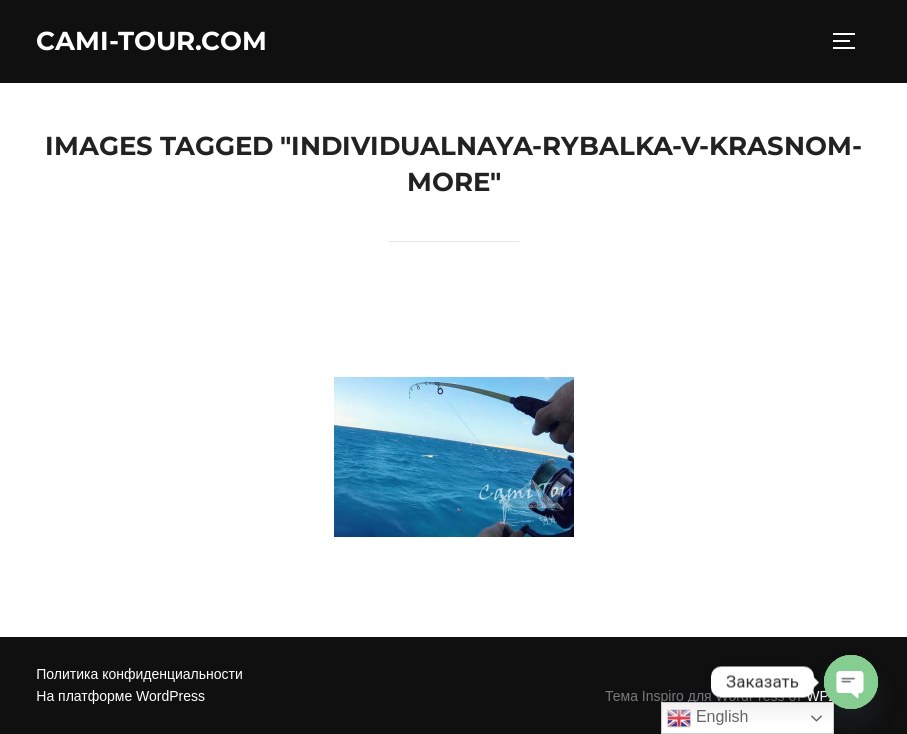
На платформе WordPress (120, 696)
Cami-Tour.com (151, 41)
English (707, 718)
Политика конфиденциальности (139, 674)
